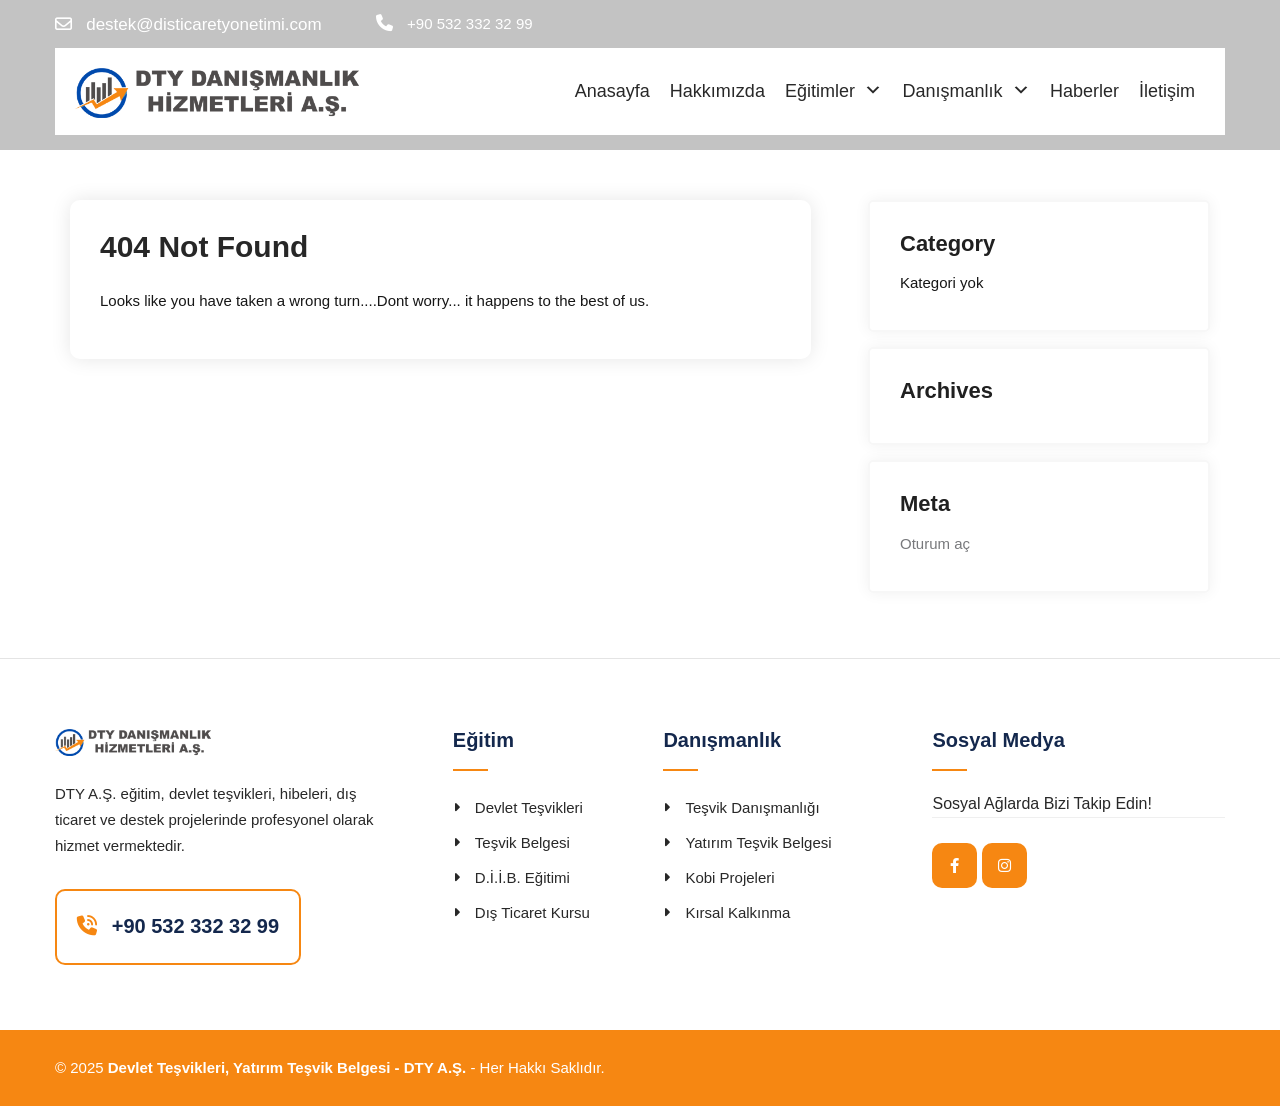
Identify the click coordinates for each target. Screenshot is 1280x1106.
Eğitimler (820, 91)
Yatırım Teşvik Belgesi (758, 842)
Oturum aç (935, 543)
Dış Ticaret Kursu (532, 912)
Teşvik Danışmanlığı (752, 807)
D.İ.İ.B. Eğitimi (522, 877)
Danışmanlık (952, 91)
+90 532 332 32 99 (470, 23)
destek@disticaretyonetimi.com (204, 24)
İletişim (1167, 91)
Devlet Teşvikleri (529, 807)
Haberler (1084, 91)
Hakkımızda (717, 91)
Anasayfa (612, 91)
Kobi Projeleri (729, 877)
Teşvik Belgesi (522, 842)
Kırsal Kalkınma (737, 912)
